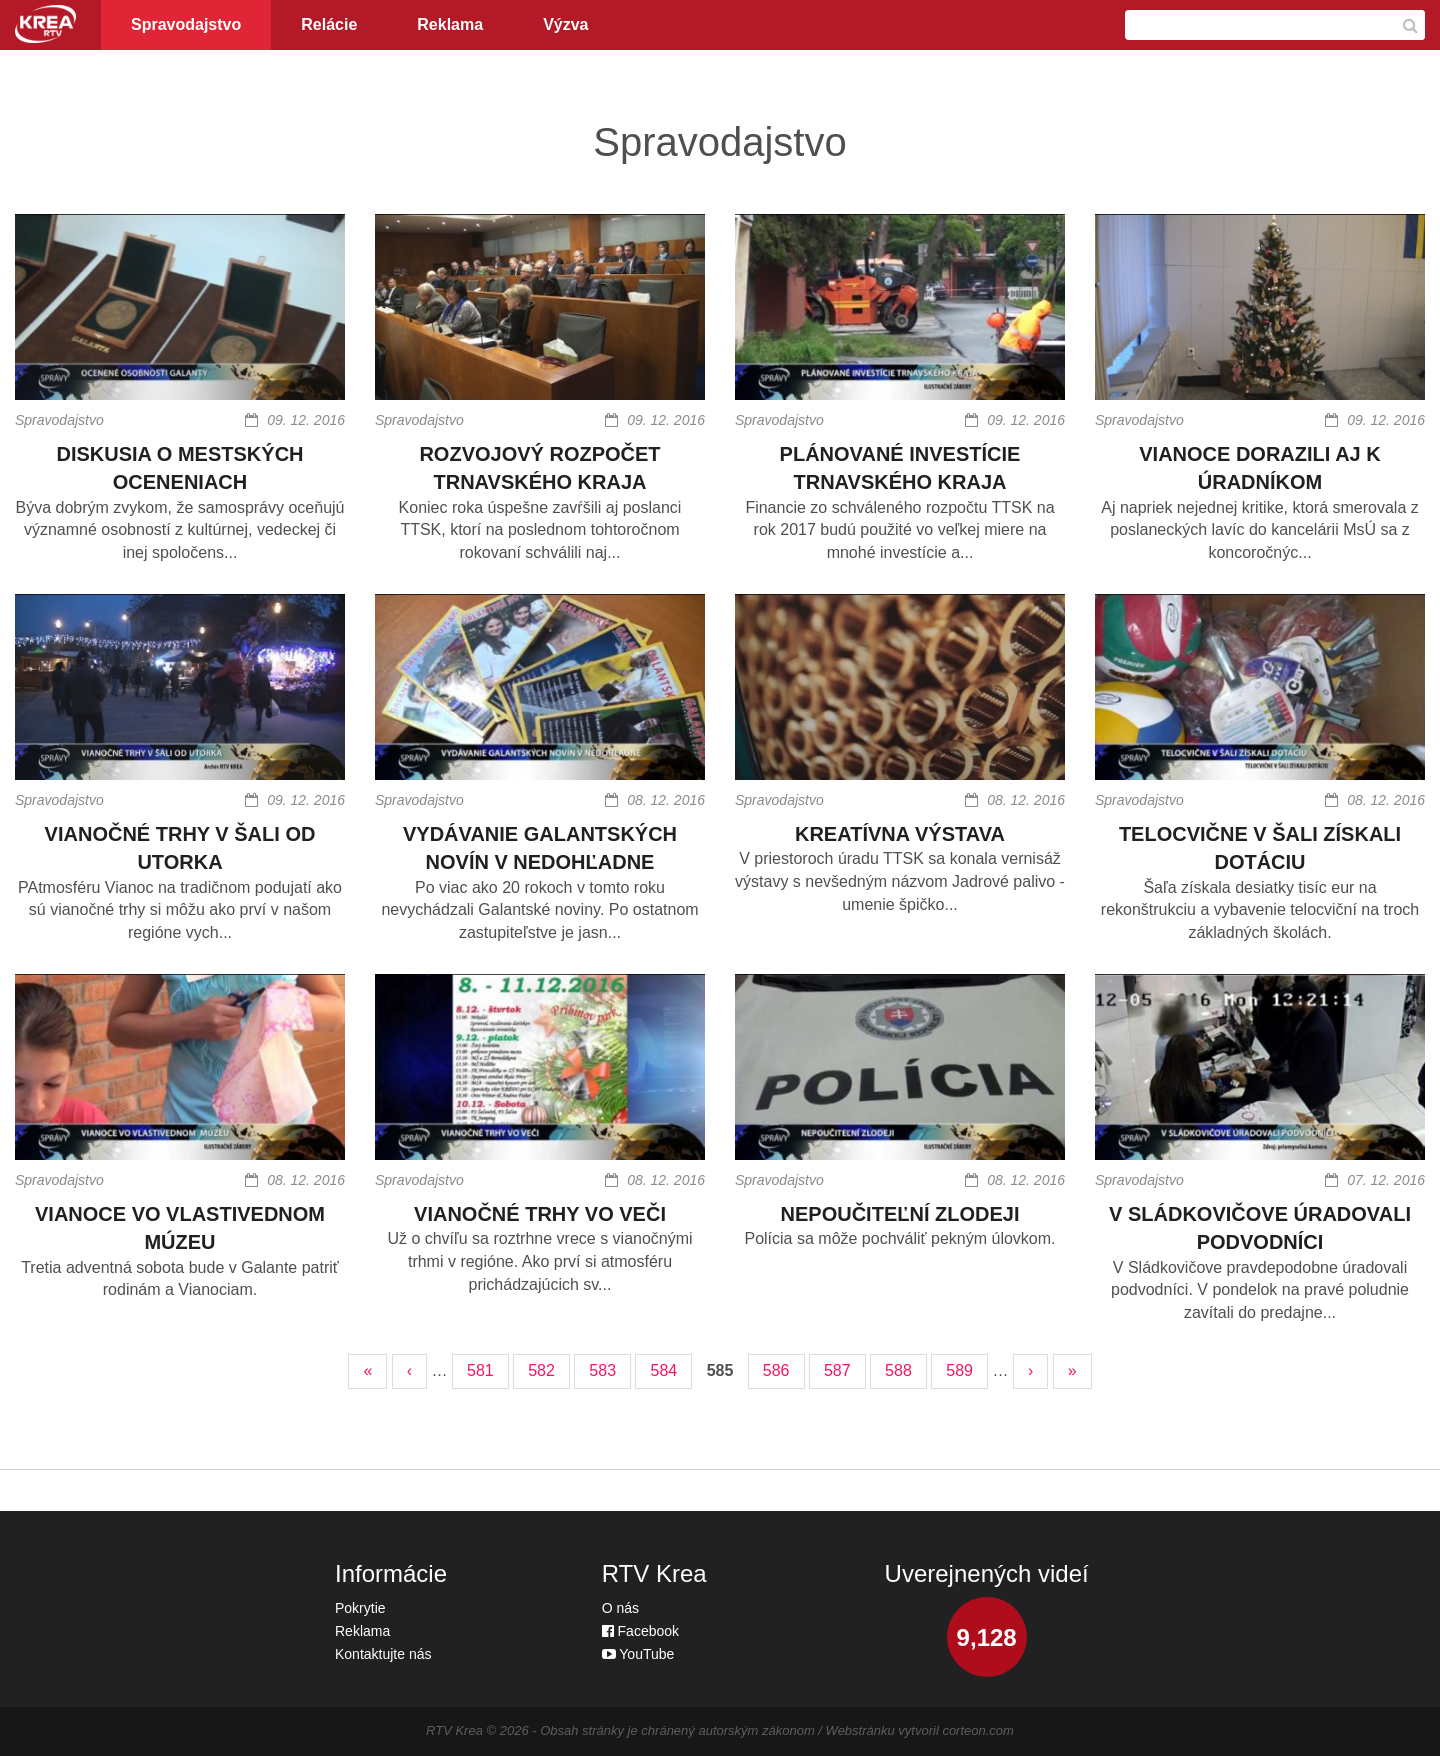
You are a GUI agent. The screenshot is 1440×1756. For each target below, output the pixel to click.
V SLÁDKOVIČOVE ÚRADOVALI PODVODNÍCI (1260, 1228)
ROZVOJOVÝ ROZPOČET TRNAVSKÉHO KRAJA (539, 468)
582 (541, 1370)
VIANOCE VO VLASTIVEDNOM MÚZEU (180, 1228)
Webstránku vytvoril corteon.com (920, 1730)
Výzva (565, 24)
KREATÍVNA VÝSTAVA (900, 834)
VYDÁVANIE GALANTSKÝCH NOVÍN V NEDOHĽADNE (540, 848)
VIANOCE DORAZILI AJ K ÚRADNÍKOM (1260, 468)
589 (959, 1370)
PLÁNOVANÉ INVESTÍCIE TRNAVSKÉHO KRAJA (900, 468)
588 (898, 1370)
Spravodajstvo (186, 24)
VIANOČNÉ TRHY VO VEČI (540, 1214)
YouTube (638, 1654)
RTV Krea (454, 1730)
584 (663, 1370)
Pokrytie (360, 1608)
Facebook (640, 1631)
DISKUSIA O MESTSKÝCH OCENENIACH (179, 468)
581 (480, 1370)
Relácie (329, 24)
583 (602, 1370)
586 (776, 1370)
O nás (620, 1608)
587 (837, 1370)
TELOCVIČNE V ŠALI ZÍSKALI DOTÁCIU (1260, 848)
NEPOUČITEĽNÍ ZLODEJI (900, 1214)
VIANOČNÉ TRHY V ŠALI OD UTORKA (180, 848)
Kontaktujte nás (383, 1654)
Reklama (450, 24)
